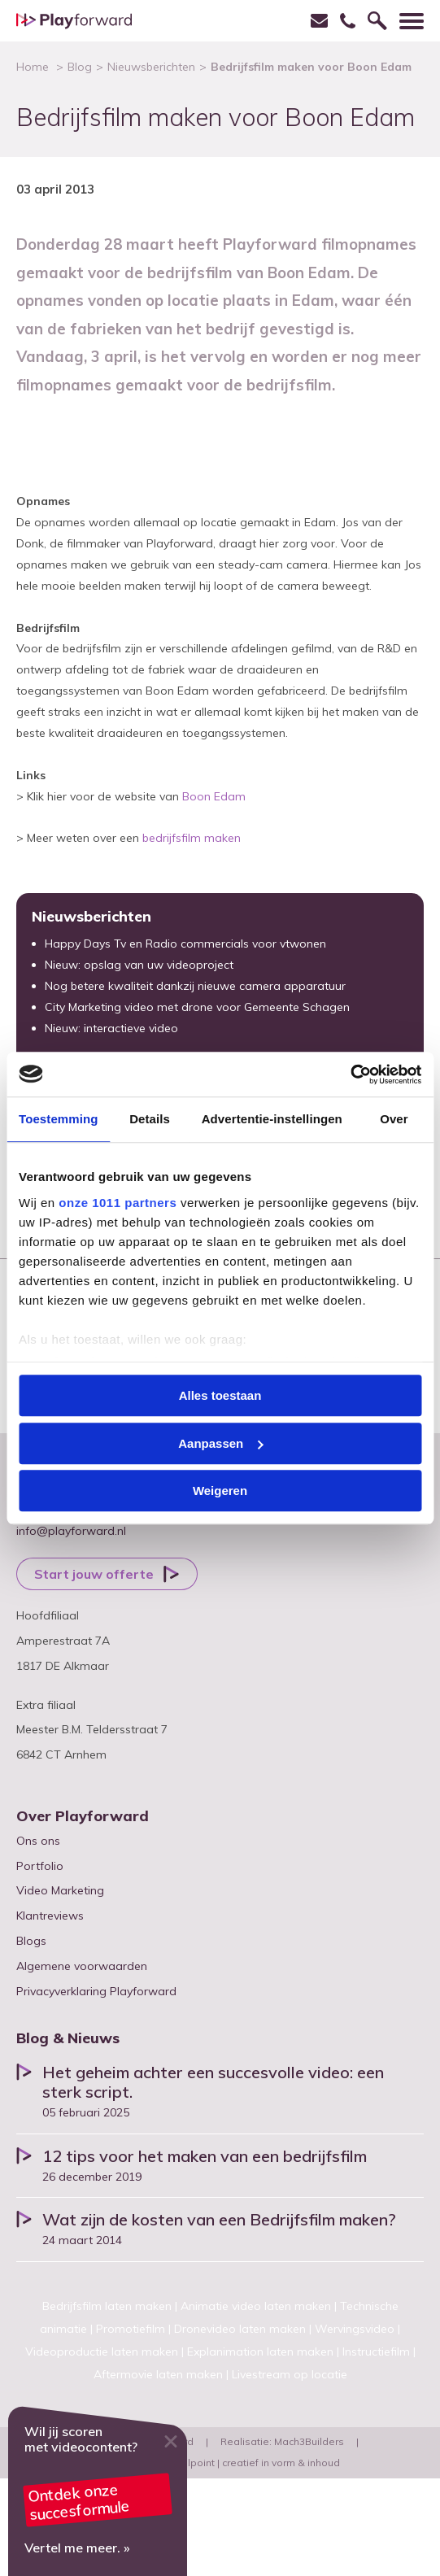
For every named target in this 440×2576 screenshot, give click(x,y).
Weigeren (220, 1490)
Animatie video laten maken (256, 2306)
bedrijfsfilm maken (191, 837)
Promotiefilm (130, 2328)
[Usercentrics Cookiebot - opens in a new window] (350, 1074)
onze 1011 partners (117, 1203)
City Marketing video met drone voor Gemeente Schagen (197, 1007)
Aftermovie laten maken (158, 2374)
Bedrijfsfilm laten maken (107, 2306)
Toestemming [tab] (58, 1119)
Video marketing (97, 2492)
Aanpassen (220, 1443)
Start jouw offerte (94, 1574)
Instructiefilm (376, 2351)
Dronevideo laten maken (240, 2328)
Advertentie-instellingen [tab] (272, 1119)
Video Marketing (60, 1890)
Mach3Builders (309, 2441)
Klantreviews (50, 1915)
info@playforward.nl (71, 1530)
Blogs (31, 1940)
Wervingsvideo (354, 2328)
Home (32, 66)
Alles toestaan (220, 1395)
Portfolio (39, 1866)
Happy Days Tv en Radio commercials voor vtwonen (185, 943)
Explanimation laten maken (260, 2351)
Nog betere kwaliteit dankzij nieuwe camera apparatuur (195, 986)
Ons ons (38, 1840)
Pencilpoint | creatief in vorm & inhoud (251, 2462)
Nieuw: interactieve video (111, 1028)
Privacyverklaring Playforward (96, 1991)
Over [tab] (394, 1119)
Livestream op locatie (289, 2374)
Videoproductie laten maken (101, 2351)
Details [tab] (149, 1119)
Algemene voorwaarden (81, 1966)
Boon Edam (214, 796)
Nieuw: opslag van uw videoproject (139, 964)
